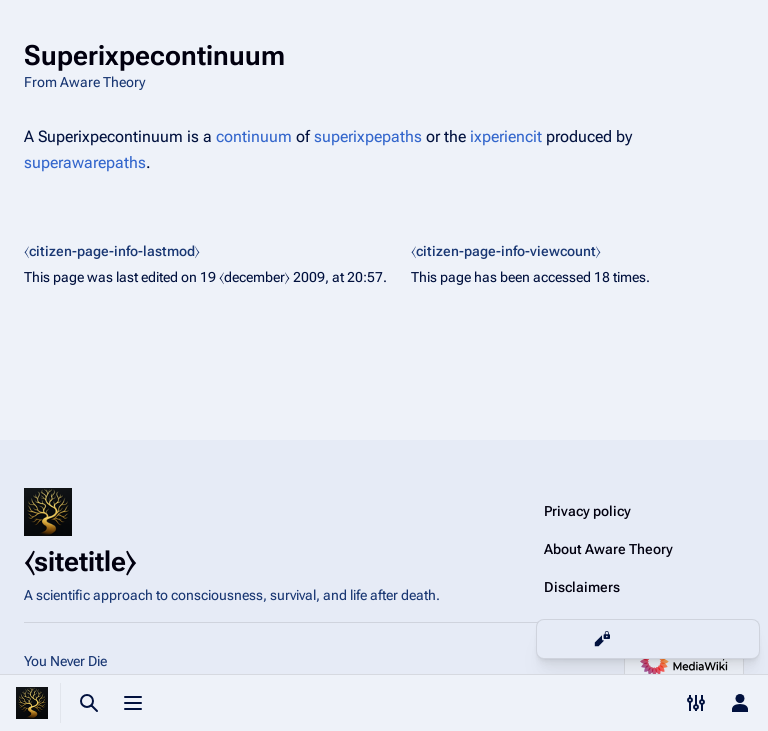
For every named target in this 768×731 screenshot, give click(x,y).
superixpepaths (368, 136)
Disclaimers (582, 587)
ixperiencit (506, 136)
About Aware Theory (608, 549)
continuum (254, 136)
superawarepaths (85, 162)
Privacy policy (587, 511)
